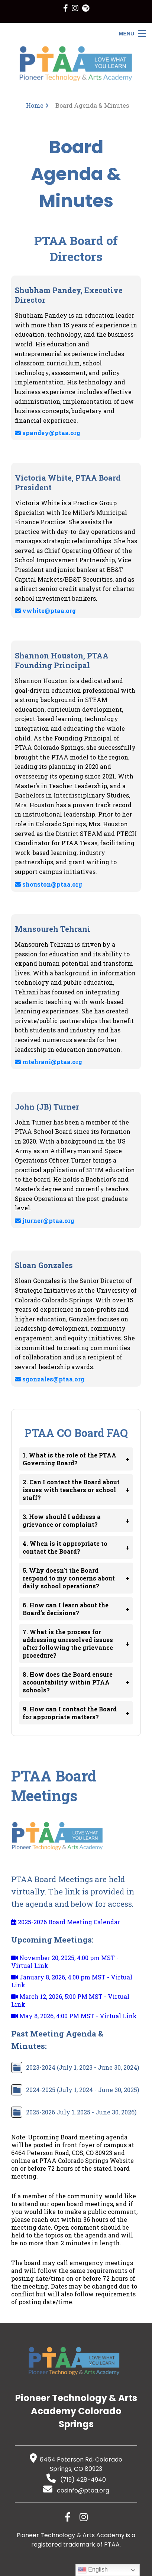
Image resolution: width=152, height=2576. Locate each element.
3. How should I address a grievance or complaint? (76, 1520)
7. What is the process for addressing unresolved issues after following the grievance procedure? (76, 1643)
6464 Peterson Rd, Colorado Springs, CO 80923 (76, 2464)
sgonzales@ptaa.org (49, 1379)
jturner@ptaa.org (44, 1220)
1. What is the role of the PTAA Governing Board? (76, 1459)
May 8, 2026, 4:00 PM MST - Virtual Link (74, 2016)
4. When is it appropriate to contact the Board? (76, 1547)
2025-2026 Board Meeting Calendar (65, 1922)
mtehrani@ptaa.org (48, 1062)
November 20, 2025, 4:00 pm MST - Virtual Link (65, 1961)
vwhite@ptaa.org (45, 610)
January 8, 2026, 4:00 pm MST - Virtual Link (71, 1981)
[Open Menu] (132, 33)
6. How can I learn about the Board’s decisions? (76, 1609)
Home (34, 105)
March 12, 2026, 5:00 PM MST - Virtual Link (70, 2000)
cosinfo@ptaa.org (76, 2490)
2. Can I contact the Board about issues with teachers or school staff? (76, 1489)
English (93, 2570)
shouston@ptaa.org (48, 884)
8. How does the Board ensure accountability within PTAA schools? (76, 1682)
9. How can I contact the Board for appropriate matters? (76, 1713)
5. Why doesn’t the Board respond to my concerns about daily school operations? (76, 1578)
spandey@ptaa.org (47, 433)
